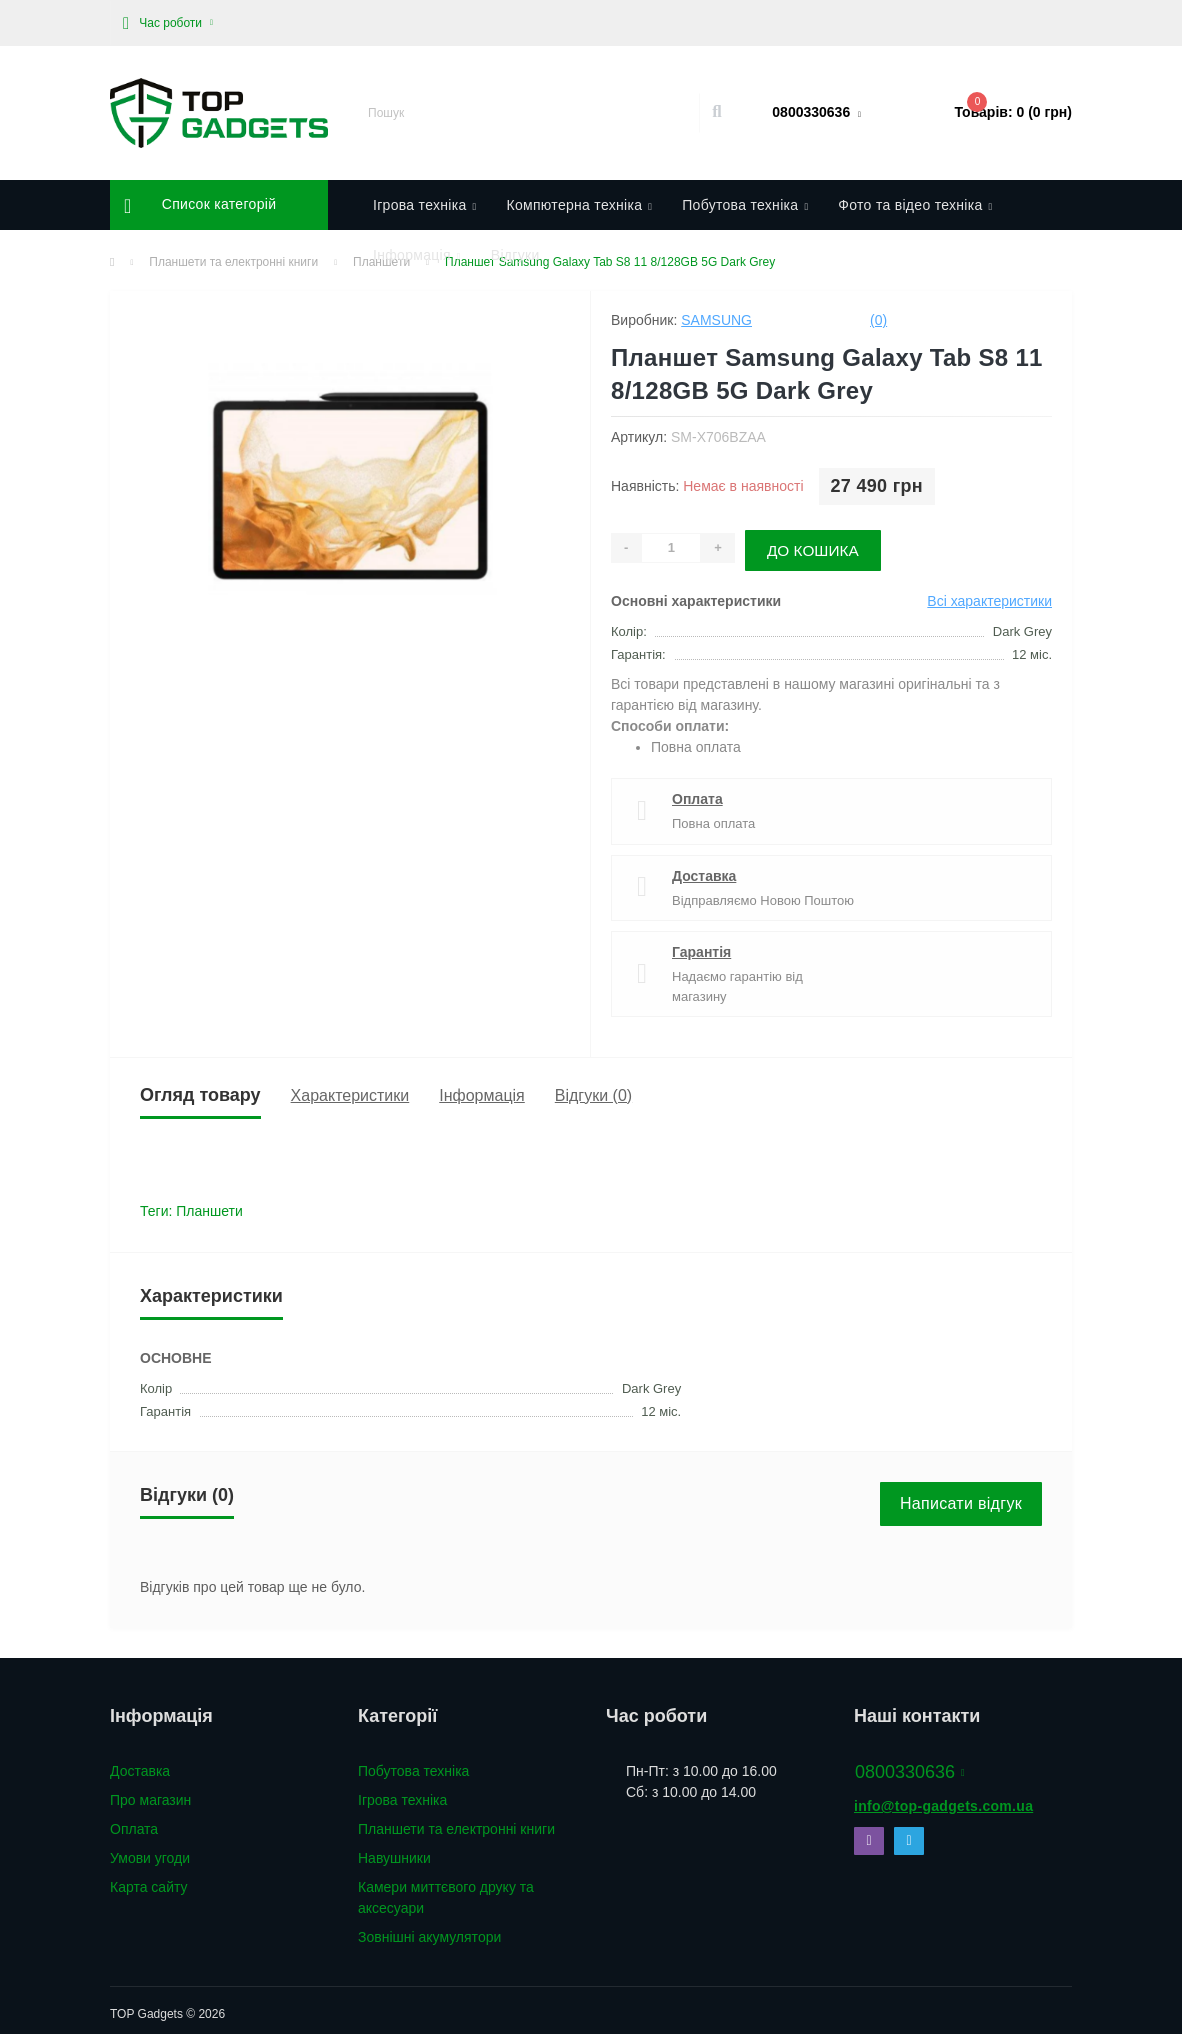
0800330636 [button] (910, 1765)
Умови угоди (150, 1851)
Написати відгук (961, 1496)
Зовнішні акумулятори (429, 1930)
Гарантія (701, 945)
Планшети (209, 1204)
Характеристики (350, 1087)
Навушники (394, 1851)
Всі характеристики (989, 594)
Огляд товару (200, 1088)
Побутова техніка (413, 1764)
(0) (878, 320)
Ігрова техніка (402, 1793)
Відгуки (515, 255)
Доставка (704, 868)
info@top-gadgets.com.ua (943, 1799)
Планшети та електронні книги (456, 1822)
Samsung (716, 320)
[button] (168, 23)
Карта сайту (149, 1880)
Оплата (697, 792)
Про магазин (150, 1793)
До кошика (823, 544)
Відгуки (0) (593, 1087)
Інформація (482, 1087)
